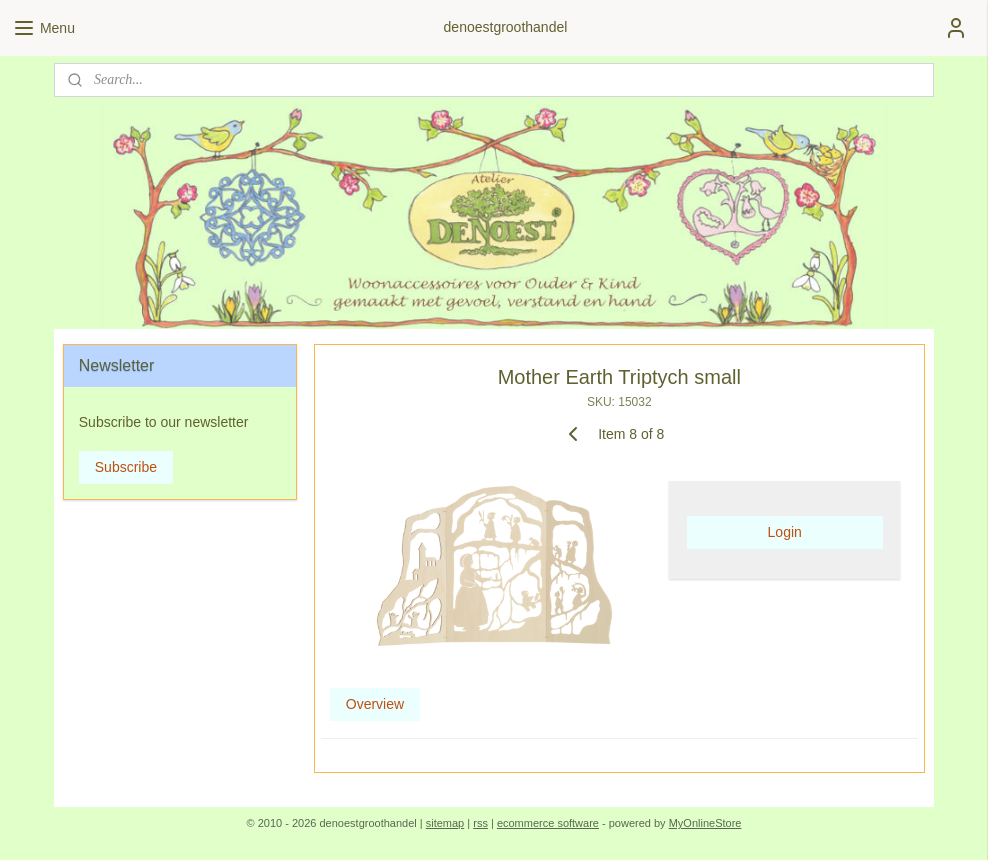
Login (785, 532)
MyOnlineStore (705, 823)
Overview (375, 703)
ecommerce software (548, 823)
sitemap (445, 823)
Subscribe (126, 467)
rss (480, 823)
